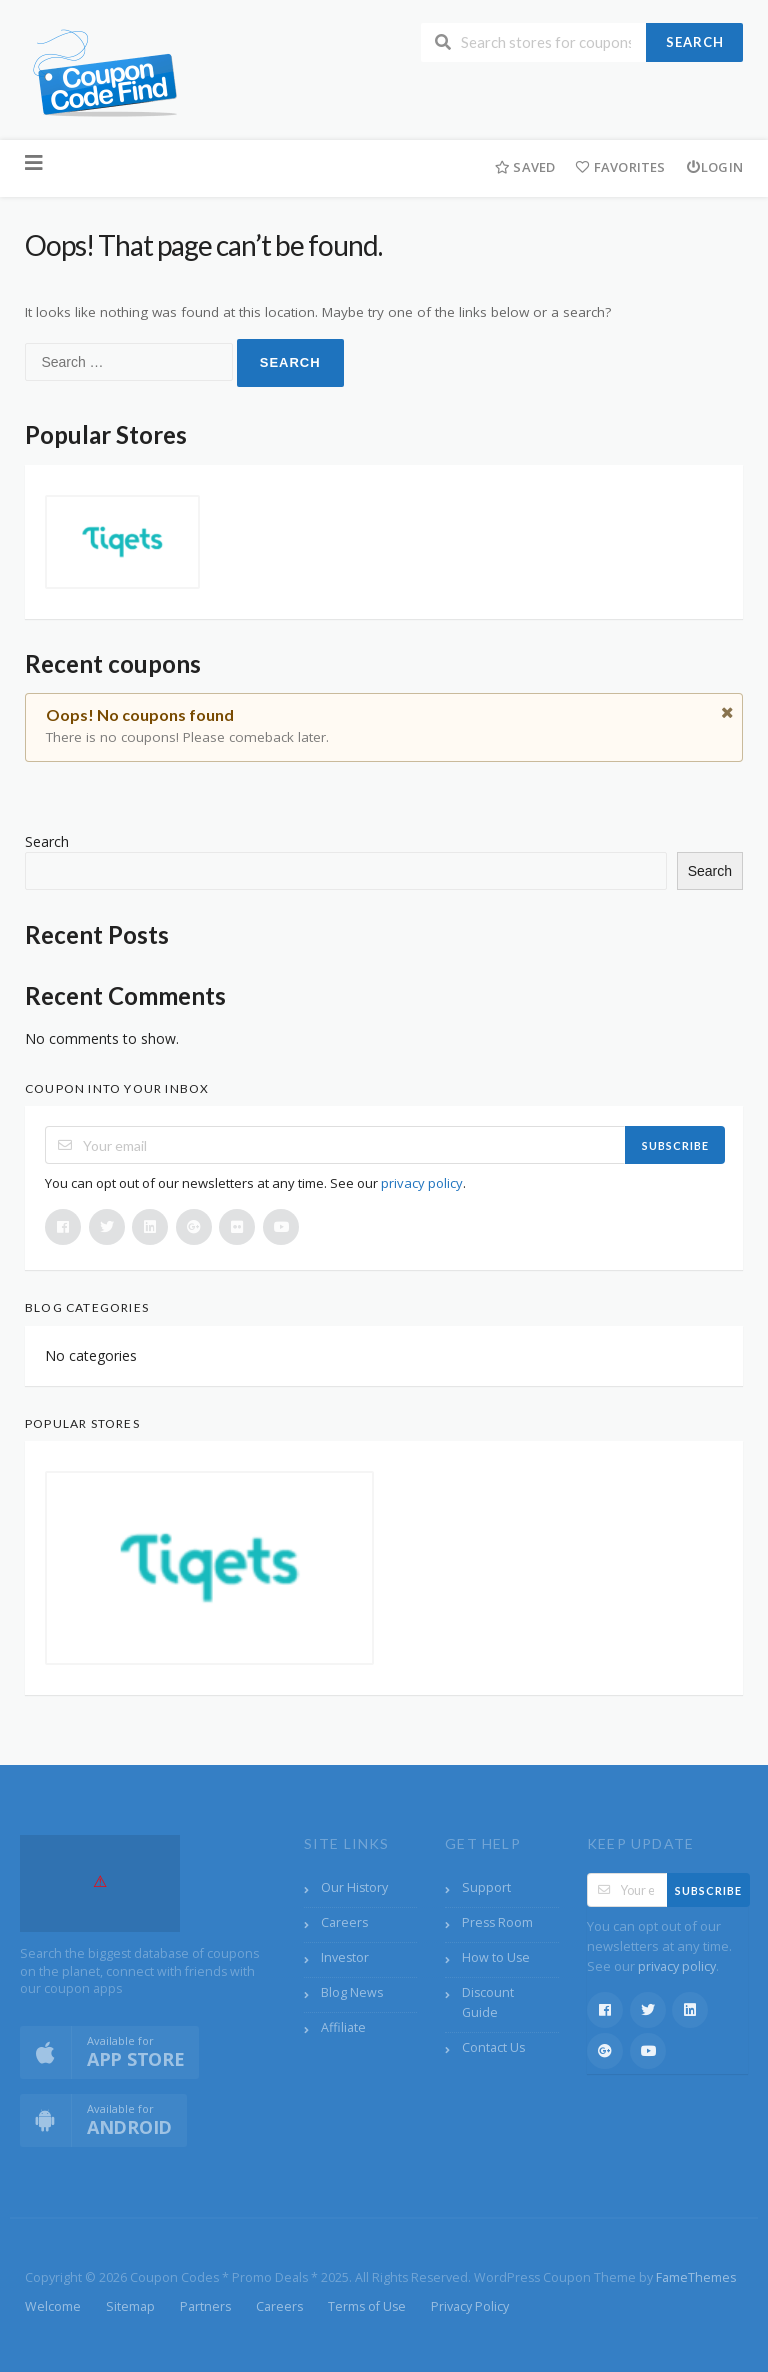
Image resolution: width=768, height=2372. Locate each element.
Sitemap (130, 2306)
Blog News (352, 1992)
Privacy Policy (470, 2306)
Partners (205, 2306)
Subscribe (675, 1145)
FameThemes (696, 2277)
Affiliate (343, 2027)
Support (486, 1887)
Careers (344, 1922)
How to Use (496, 1957)
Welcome (53, 2306)
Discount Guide (488, 2002)
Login (714, 167)
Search (695, 42)
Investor (345, 1957)
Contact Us (493, 2047)
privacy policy (422, 1183)
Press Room (497, 1922)
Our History (354, 1887)
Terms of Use (367, 2306)
